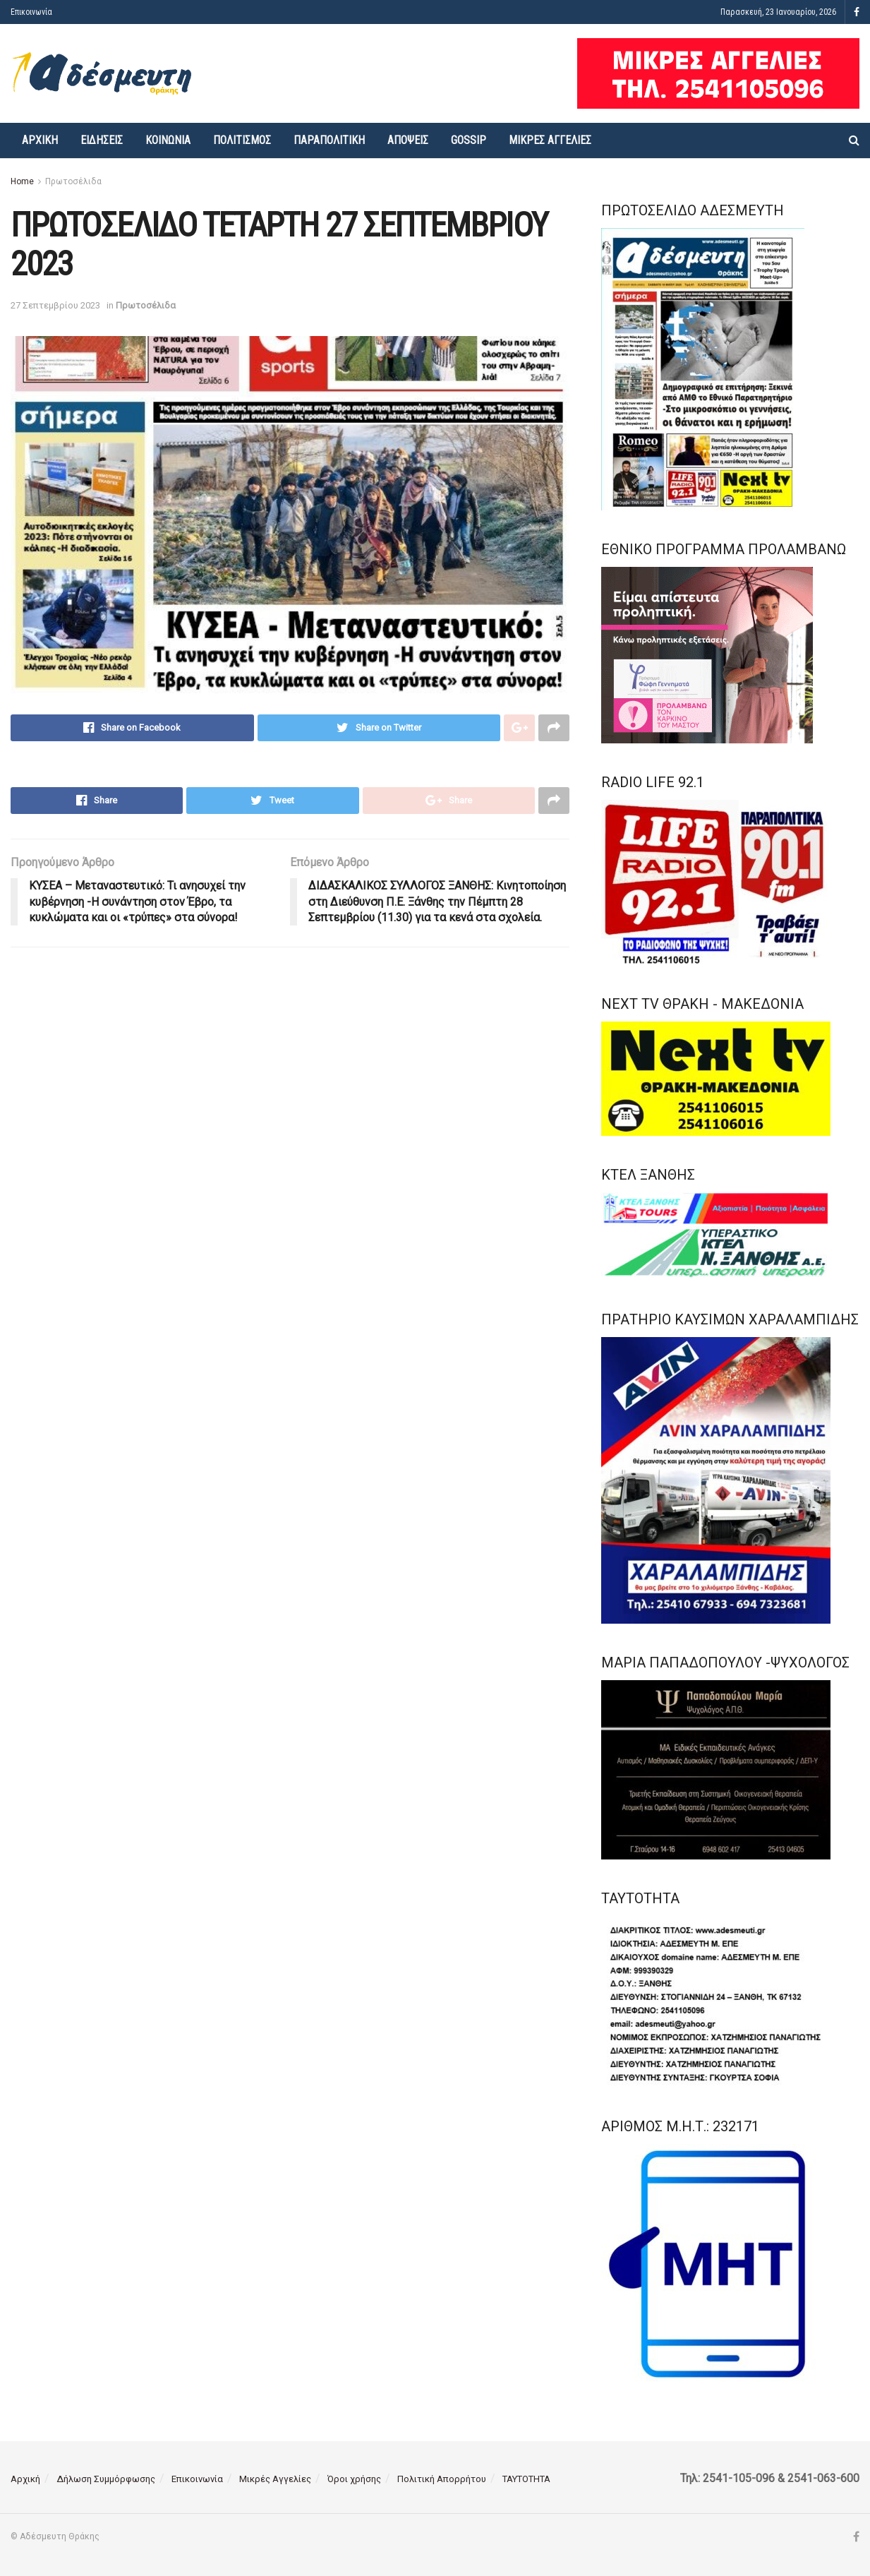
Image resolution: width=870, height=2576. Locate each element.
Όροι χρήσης (354, 2479)
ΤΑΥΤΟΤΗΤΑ (526, 2479)
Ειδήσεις (101, 140)
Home (22, 181)
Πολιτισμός (242, 140)
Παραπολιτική (329, 140)
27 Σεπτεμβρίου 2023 (55, 305)
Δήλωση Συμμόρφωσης (105, 2479)
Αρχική (40, 140)
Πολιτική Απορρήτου (441, 2479)
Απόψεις (407, 140)
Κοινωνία (168, 140)
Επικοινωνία (31, 12)
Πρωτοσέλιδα (73, 181)
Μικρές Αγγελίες (550, 140)
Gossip (468, 140)
